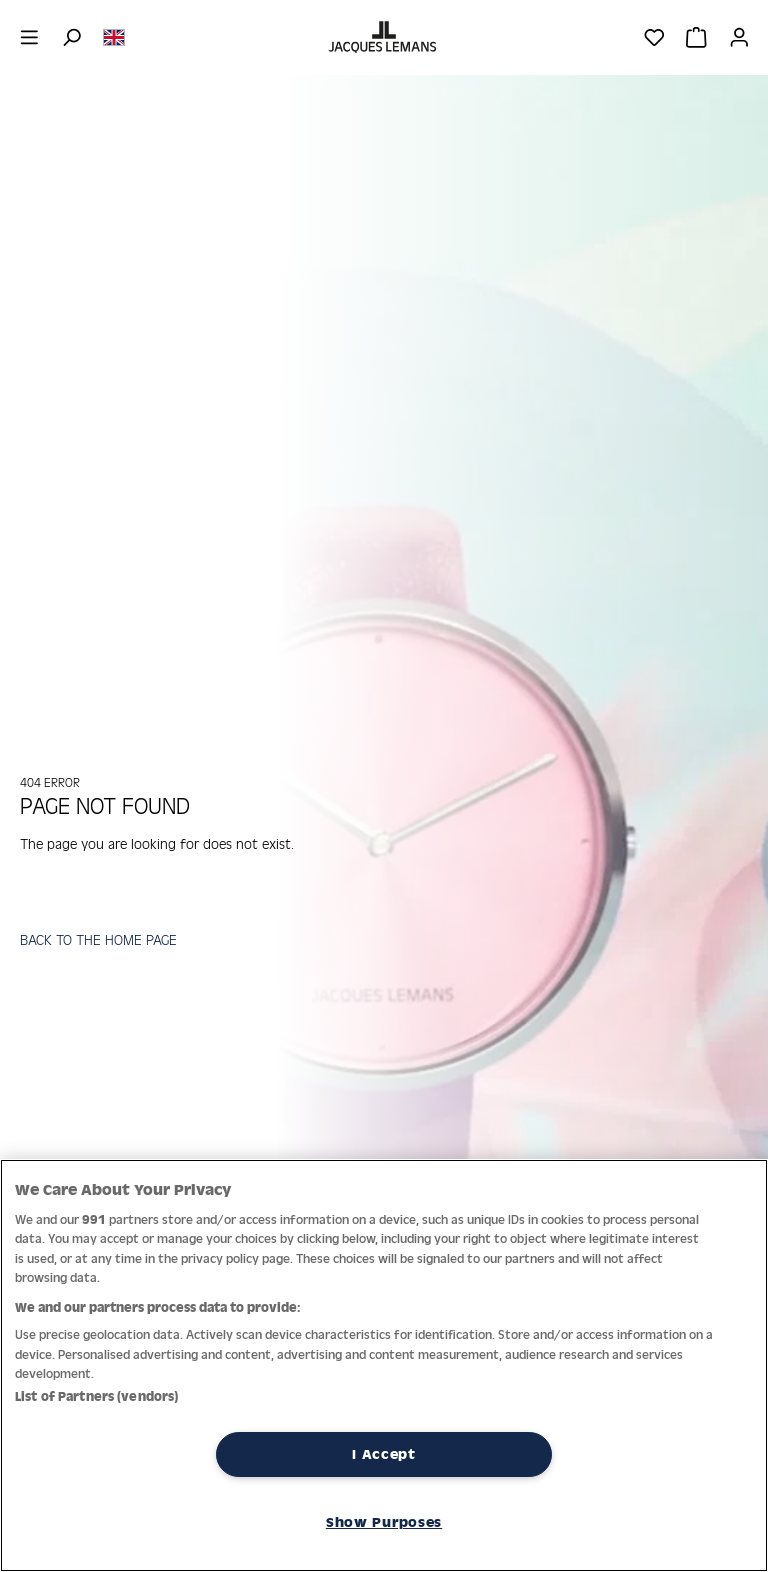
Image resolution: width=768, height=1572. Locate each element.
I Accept (384, 1454)
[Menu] (29, 37)
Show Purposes (384, 1522)
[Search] (71, 37)
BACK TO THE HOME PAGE (98, 939)
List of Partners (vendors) (96, 1396)
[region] (384, 1365)
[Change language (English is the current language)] (114, 36)
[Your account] (739, 37)
